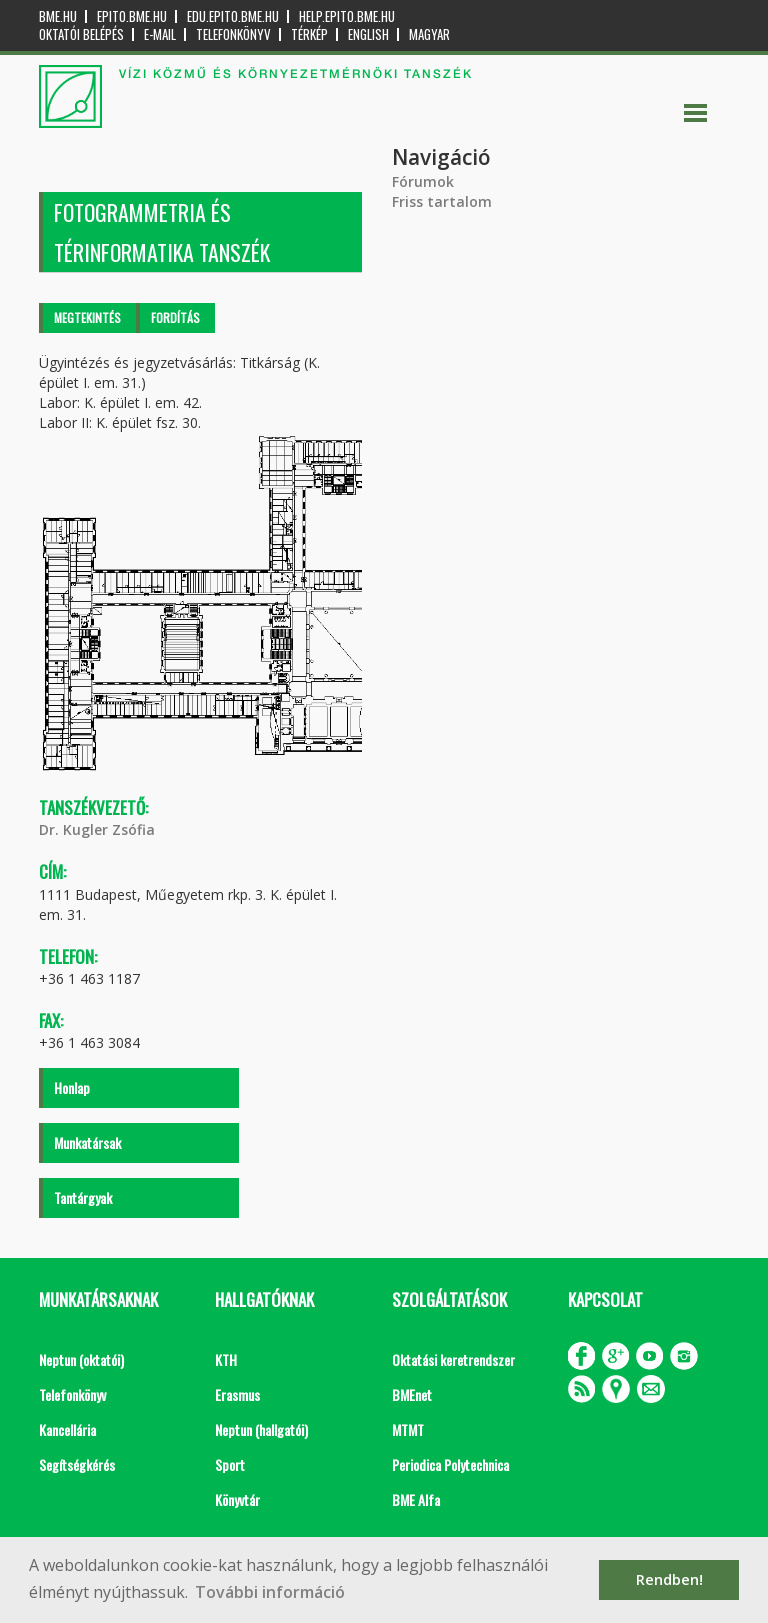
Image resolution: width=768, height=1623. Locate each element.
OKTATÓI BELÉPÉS (81, 34)
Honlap (72, 1087)
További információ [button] (270, 1592)
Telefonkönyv (233, 34)
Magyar (429, 34)
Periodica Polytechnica (450, 1464)
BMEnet (412, 1394)
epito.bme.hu (132, 16)
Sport (230, 1464)
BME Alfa (416, 1499)
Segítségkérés (77, 1464)
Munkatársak (87, 1142)
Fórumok (423, 181)
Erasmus (237, 1394)
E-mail (160, 34)
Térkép (309, 34)
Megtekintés (87, 317)
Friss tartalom (442, 201)
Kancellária (67, 1429)
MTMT (408, 1429)
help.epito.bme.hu (347, 16)
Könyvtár (237, 1499)
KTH (226, 1359)
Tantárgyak (83, 1197)
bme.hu (58, 16)
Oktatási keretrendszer (453, 1359)
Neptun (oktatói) (81, 1359)
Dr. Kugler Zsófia (97, 829)
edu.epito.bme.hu (233, 16)
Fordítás (175, 317)
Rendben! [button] (669, 1579)
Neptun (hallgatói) (261, 1429)
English (368, 34)
